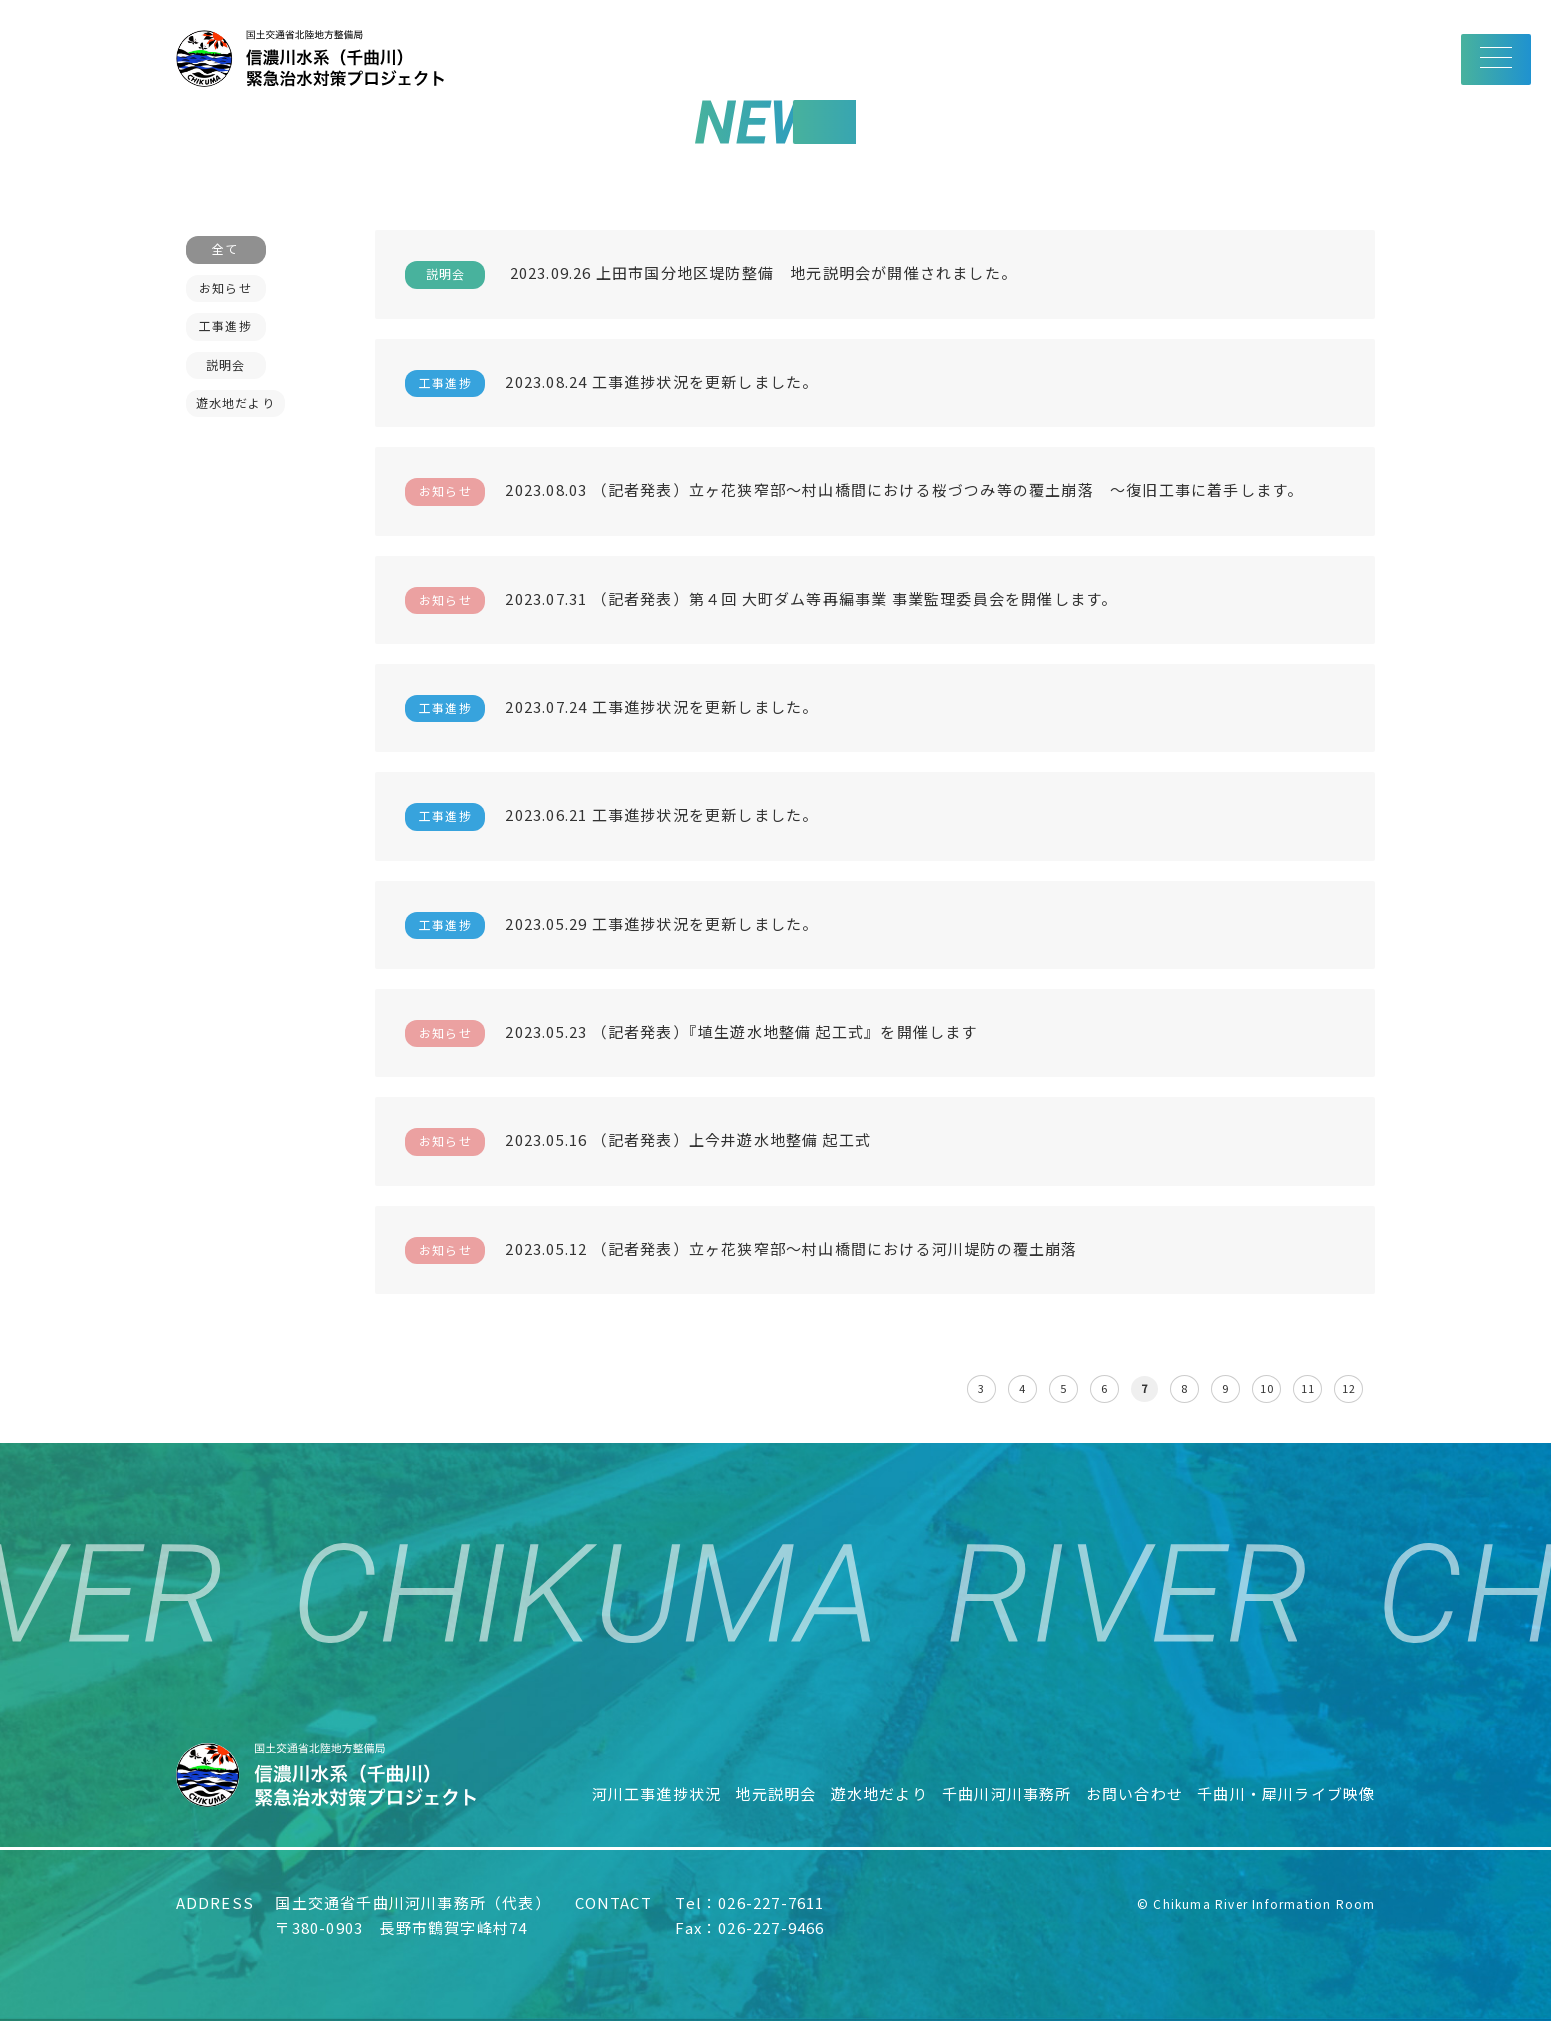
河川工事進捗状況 (657, 1793)
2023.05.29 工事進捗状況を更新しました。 (611, 925)
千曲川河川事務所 (1007, 1793)
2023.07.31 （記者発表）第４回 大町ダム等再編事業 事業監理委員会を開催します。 (761, 600)
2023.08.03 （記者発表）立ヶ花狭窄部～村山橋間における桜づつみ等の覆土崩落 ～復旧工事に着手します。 (854, 491)
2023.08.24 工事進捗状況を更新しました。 (611, 383)
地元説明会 (775, 1793)
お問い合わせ (1134, 1793)
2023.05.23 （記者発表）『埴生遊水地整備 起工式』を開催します (691, 1033)
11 (1308, 1388)
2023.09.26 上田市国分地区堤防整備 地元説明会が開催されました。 (711, 274)
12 (1349, 1388)
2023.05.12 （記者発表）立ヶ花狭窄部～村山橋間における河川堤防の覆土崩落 (741, 1250)
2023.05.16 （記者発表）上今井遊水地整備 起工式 (638, 1141)
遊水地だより (879, 1793)
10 (1267, 1388)
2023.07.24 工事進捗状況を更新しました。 (611, 708)
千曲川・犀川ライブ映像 (1286, 1793)
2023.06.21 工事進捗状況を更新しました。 (611, 816)
